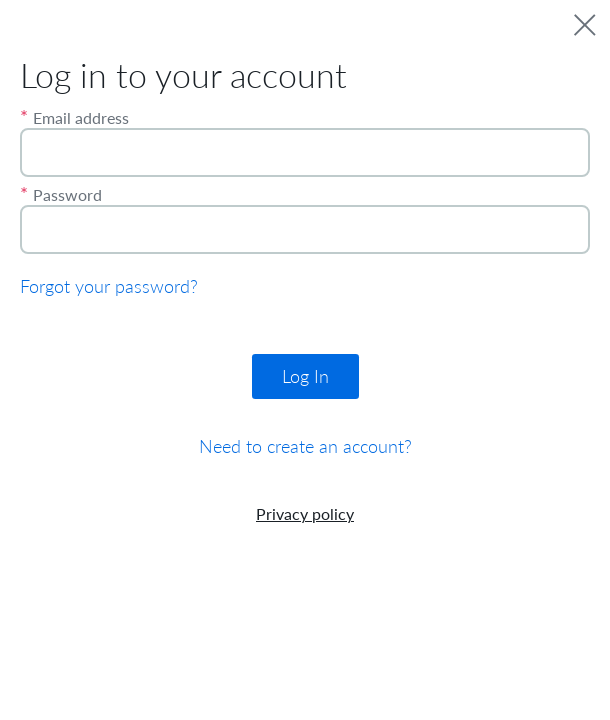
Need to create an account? (305, 446)
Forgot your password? (109, 286)
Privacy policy (305, 513)
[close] (585, 25)
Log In (305, 376)
